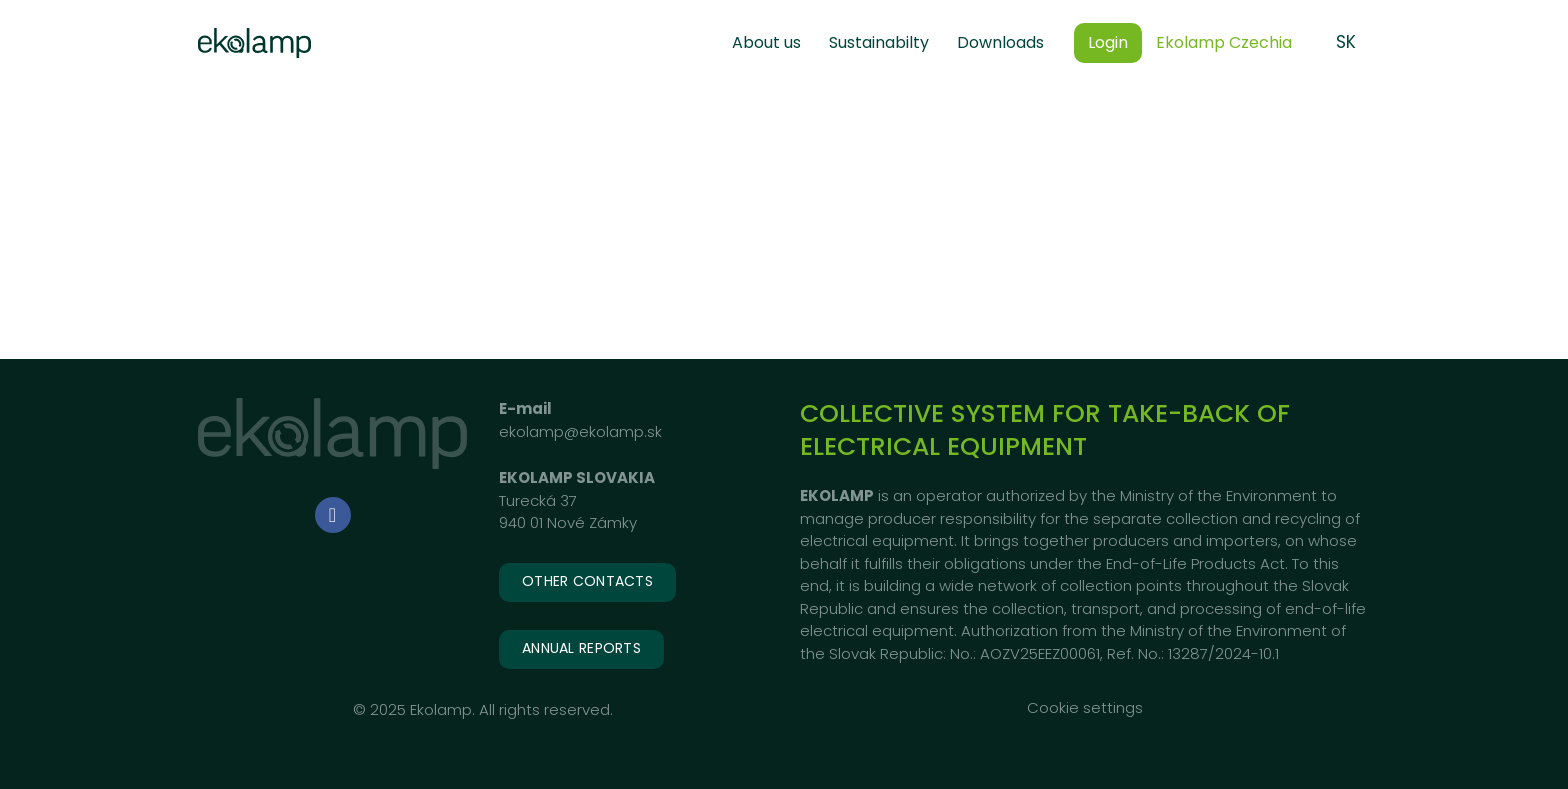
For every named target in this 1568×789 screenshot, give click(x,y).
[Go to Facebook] (333, 515)
